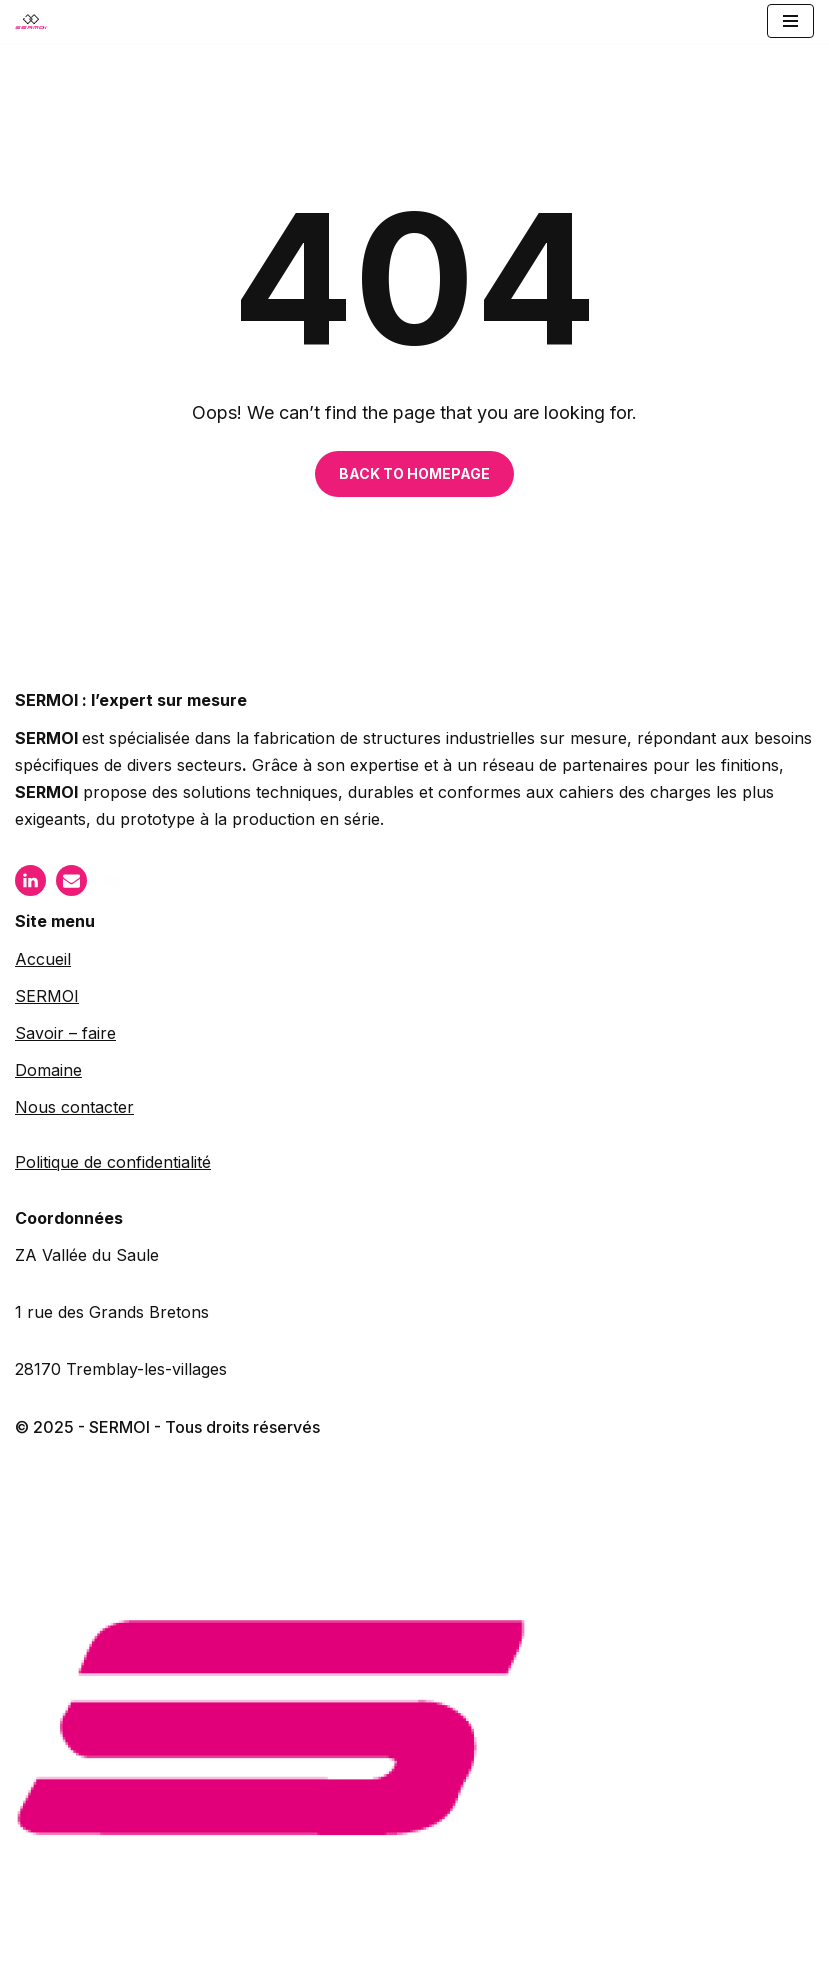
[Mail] (71, 880)
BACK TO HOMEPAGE (414, 473)
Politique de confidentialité (113, 1162)
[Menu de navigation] (790, 21)
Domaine (48, 1070)
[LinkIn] (30, 880)
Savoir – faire (65, 1033)
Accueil (43, 959)
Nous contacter (74, 1107)
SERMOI (47, 996)
